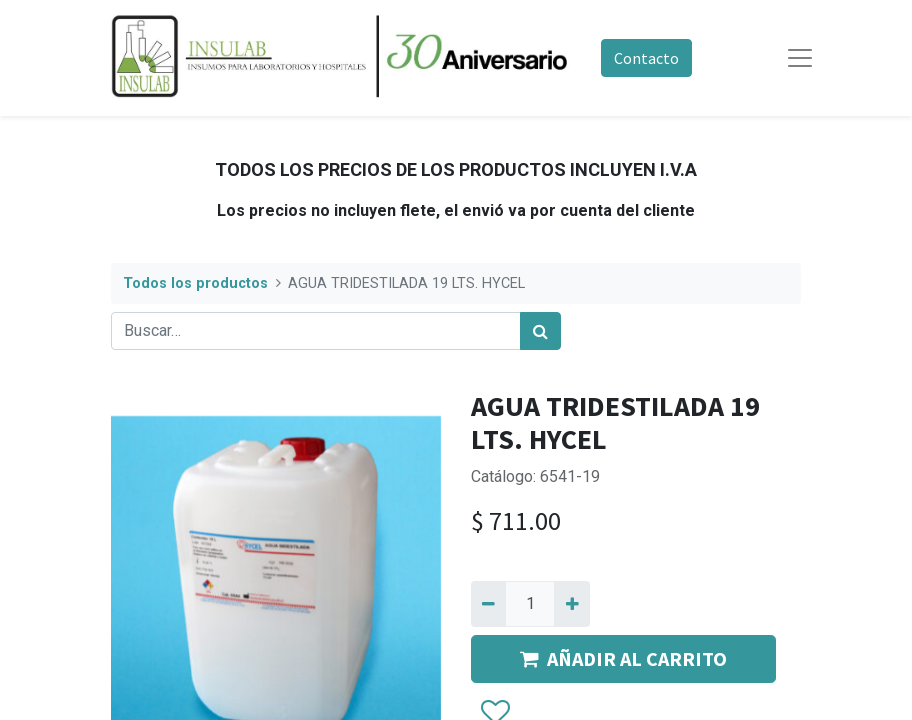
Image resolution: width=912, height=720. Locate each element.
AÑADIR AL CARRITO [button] (623, 658)
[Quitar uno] (488, 604)
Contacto (646, 58)
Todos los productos (195, 283)
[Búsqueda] (540, 331)
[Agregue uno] (571, 604)
